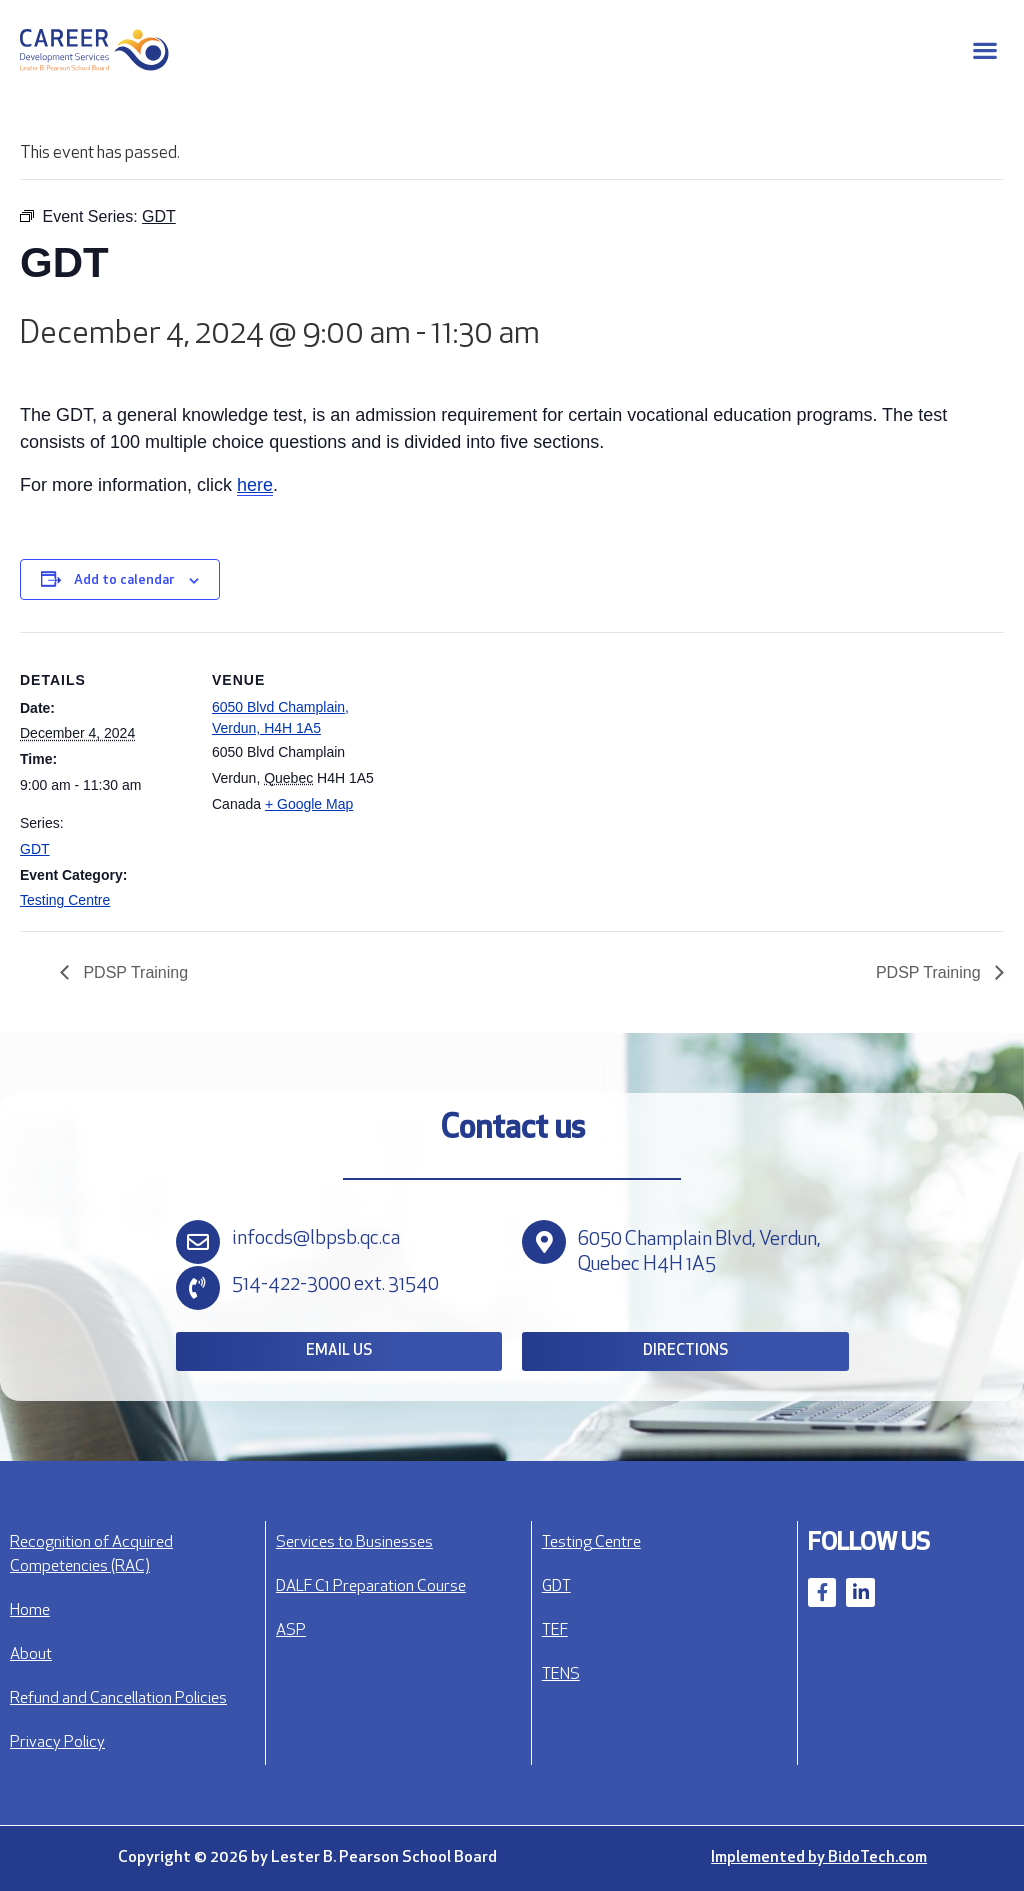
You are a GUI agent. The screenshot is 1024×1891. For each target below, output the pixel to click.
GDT (35, 849)
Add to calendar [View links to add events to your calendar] (124, 580)
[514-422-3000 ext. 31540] (198, 1288)
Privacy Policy (57, 1743)
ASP (291, 1631)
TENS (561, 1675)
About (31, 1655)
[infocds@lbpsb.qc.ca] (198, 1242)
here (255, 485)
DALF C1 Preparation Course (371, 1587)
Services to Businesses (354, 1543)
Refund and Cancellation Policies (118, 1699)
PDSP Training (133, 972)
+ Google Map (309, 804)
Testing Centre (65, 900)
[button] (984, 50)
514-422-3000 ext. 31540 (335, 1285)
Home (30, 1611)
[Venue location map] (509, 770)
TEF (555, 1631)
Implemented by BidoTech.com (819, 1858)
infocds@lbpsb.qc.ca (316, 1239)
